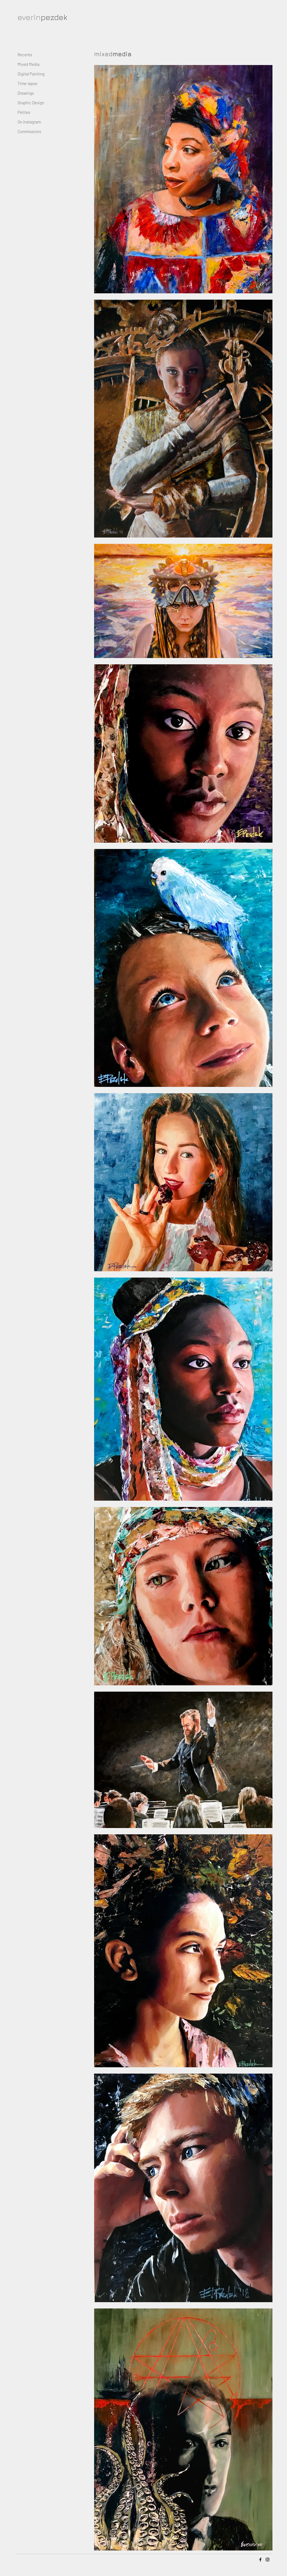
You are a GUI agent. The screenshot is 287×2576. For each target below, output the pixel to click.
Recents (25, 54)
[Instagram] (267, 2559)
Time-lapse (27, 83)
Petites (24, 112)
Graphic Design (31, 102)
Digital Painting (31, 73)
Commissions (29, 131)
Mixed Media (29, 64)
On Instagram (29, 121)
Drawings (26, 93)
